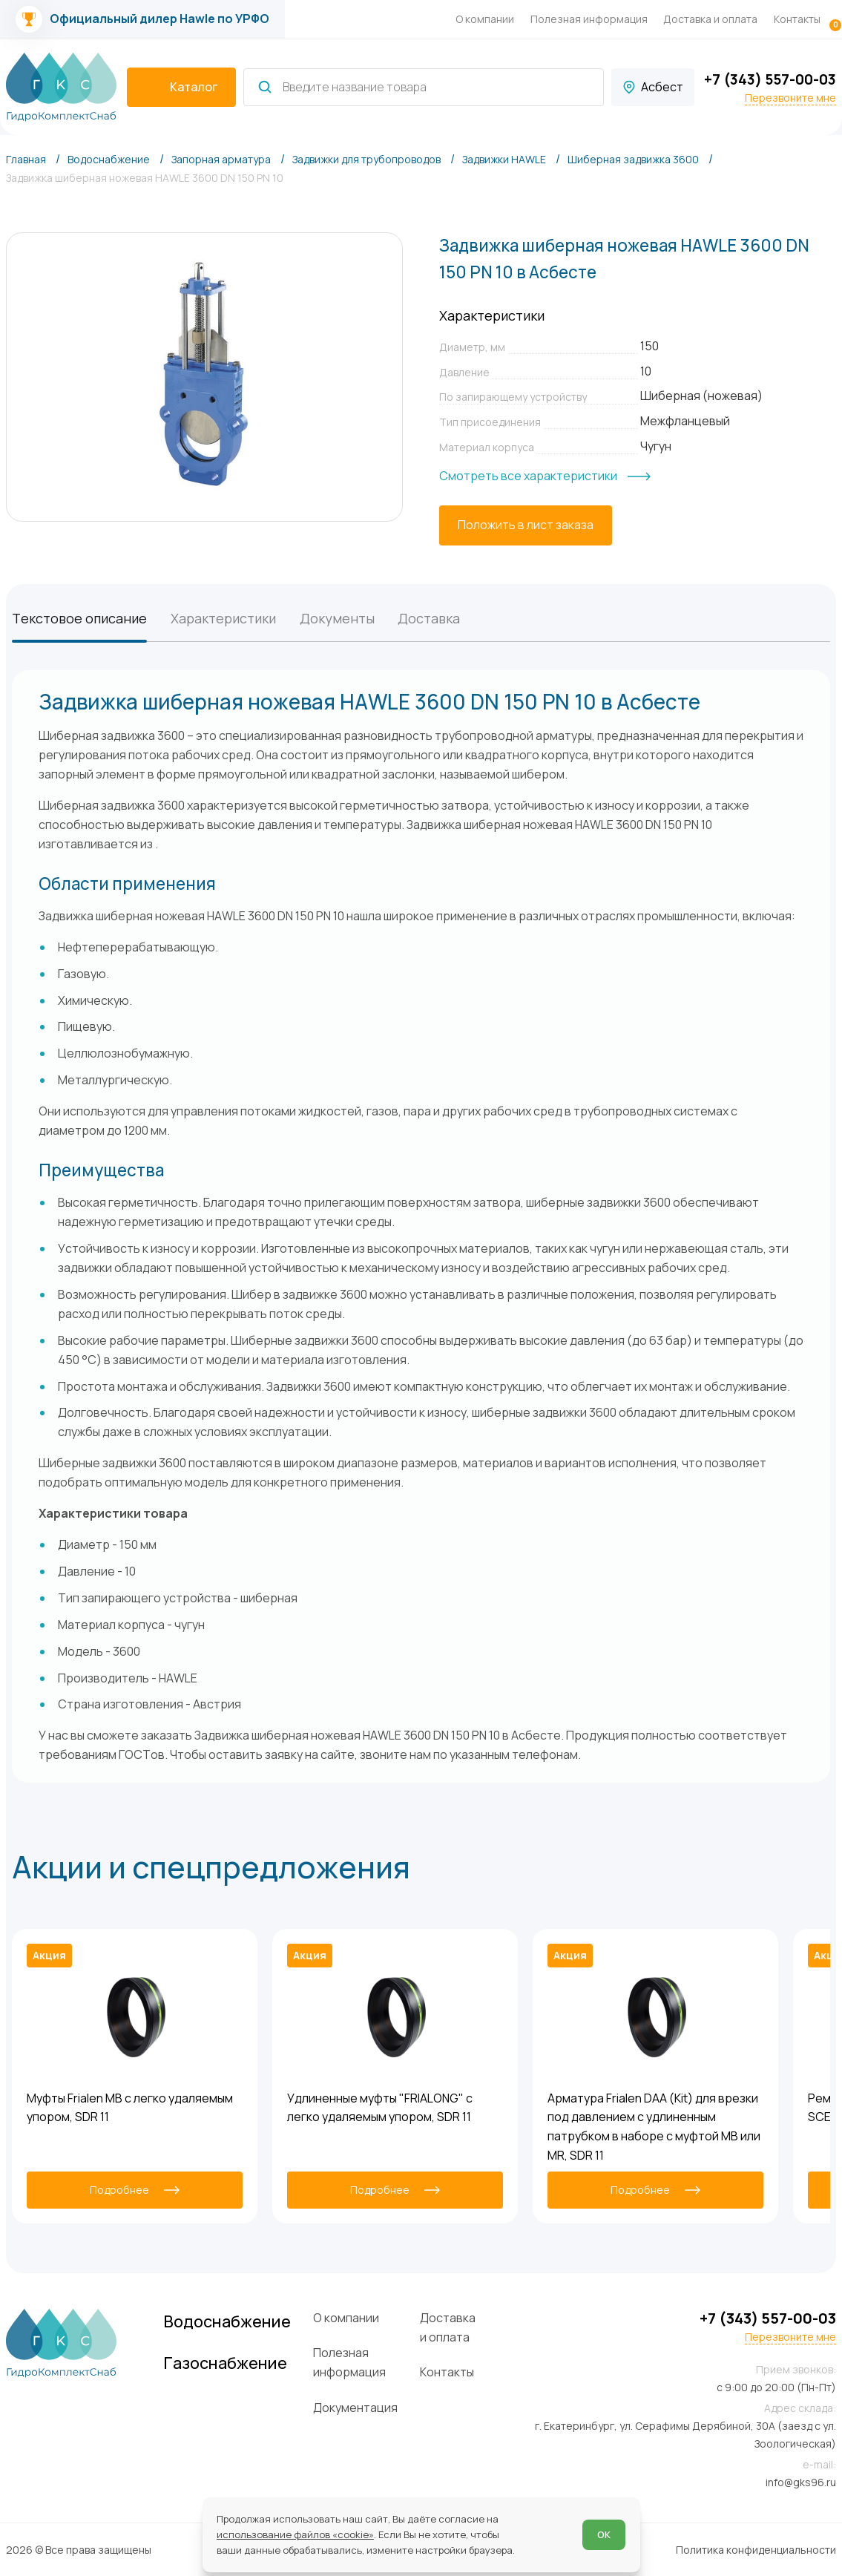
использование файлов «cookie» (295, 2534)
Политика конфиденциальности (756, 2550)
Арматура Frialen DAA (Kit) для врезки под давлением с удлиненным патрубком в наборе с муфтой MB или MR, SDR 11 (653, 2126)
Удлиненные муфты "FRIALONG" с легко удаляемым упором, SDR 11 (380, 2108)
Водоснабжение (227, 2321)
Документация (355, 2407)
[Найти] (265, 87)
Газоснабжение (225, 2362)
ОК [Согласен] (604, 2534)
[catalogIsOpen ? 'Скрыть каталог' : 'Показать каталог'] (182, 88)
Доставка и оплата (710, 19)
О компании (484, 19)
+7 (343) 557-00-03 (770, 79)
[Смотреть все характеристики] (545, 476)
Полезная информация (589, 19)
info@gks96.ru (801, 2482)
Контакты (797, 19)
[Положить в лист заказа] (525, 525)
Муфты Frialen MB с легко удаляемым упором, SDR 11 (130, 2108)
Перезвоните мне (790, 98)
